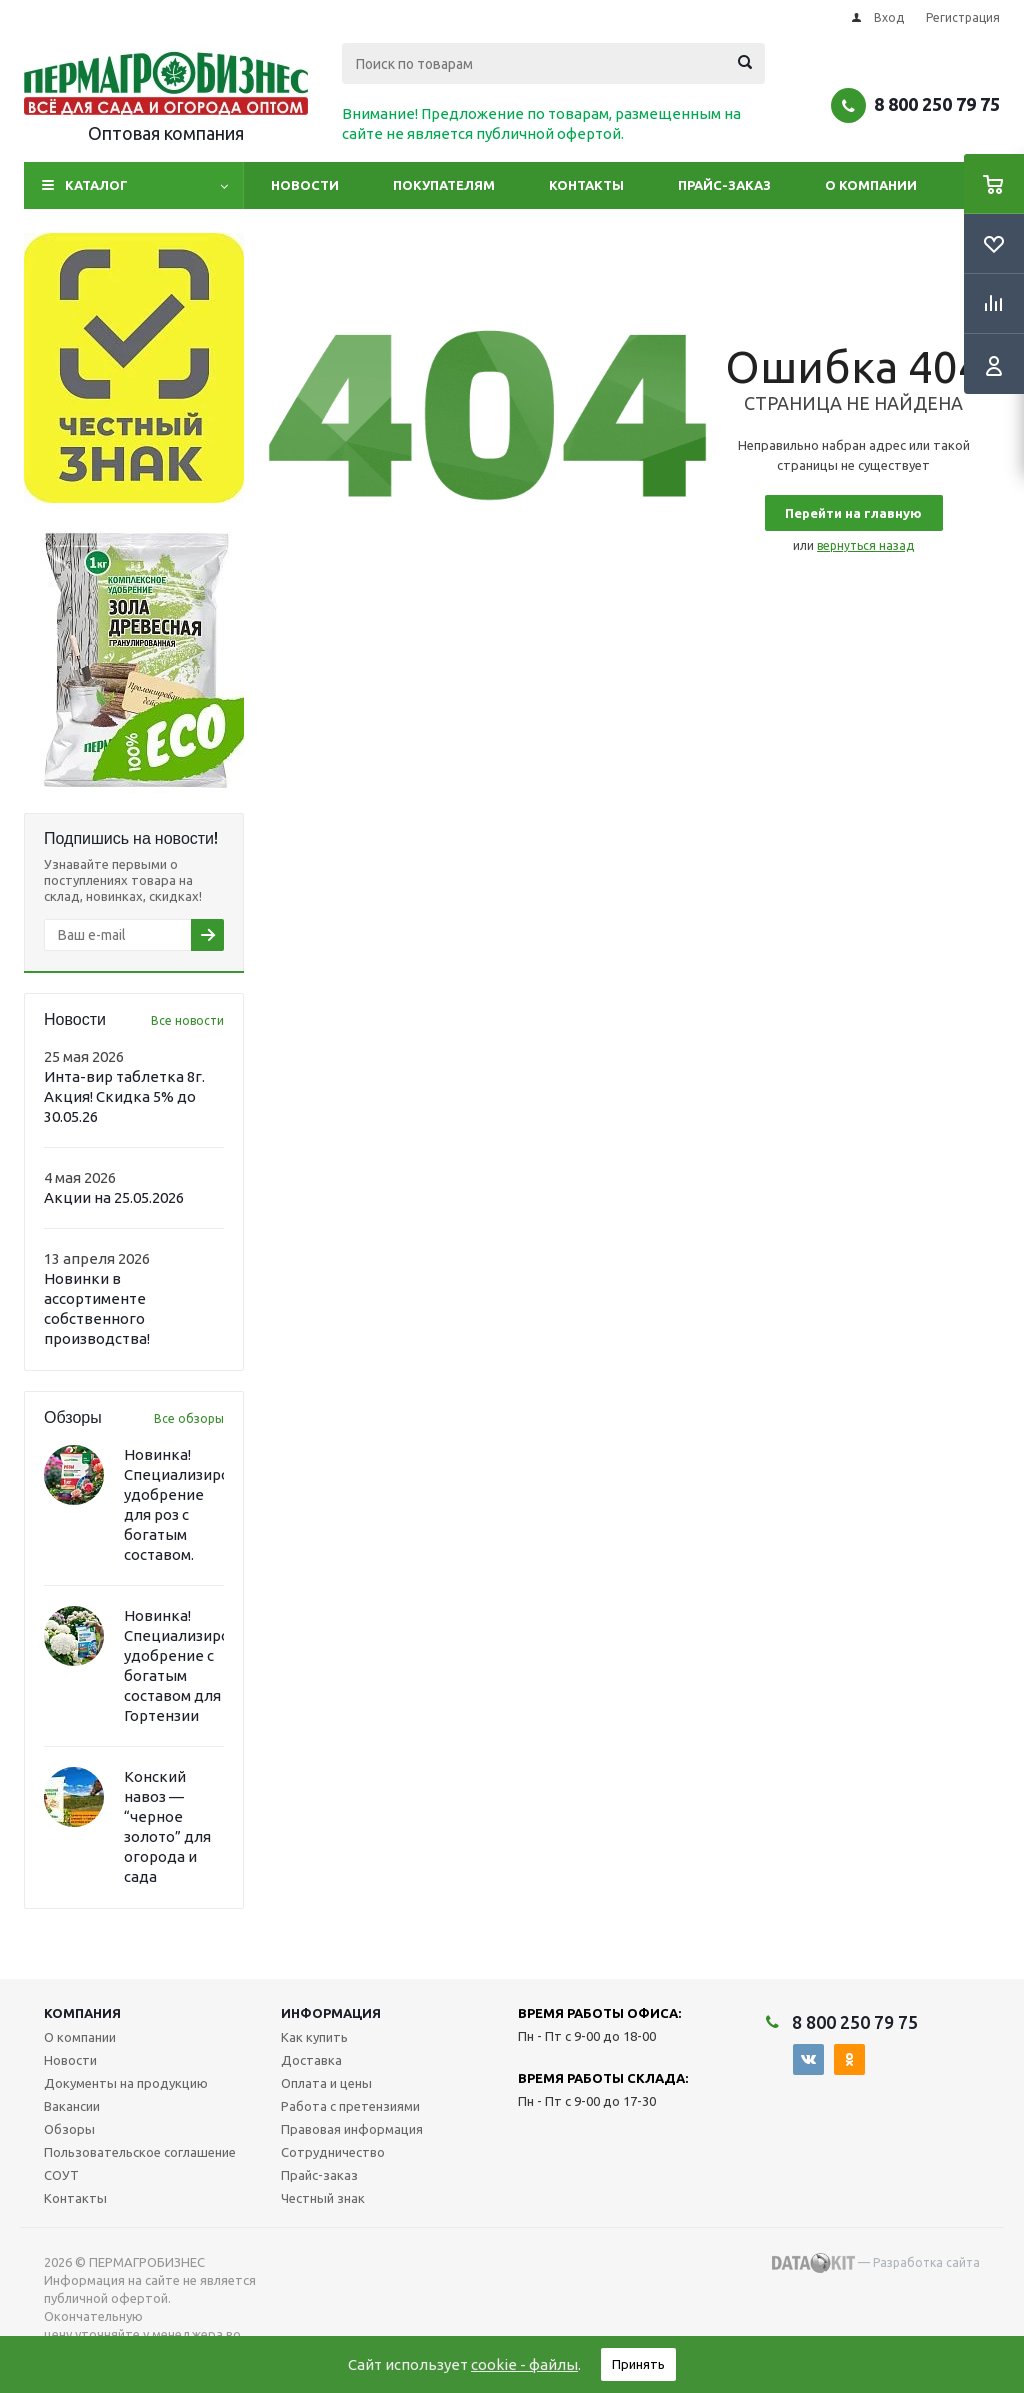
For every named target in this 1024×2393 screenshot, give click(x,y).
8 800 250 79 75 (937, 104)
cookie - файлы (524, 2364)
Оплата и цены (326, 2083)
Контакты (586, 185)
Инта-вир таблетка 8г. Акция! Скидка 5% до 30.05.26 (124, 1096)
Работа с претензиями (350, 2106)
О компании (871, 185)
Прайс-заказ (724, 185)
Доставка (311, 2060)
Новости (305, 185)
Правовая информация (352, 2129)
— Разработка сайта (876, 2263)
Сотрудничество (333, 2152)
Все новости (187, 1020)
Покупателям (444, 185)
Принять (638, 2364)
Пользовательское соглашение (140, 2152)
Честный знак (323, 2198)
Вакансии (72, 2106)
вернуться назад (865, 545)
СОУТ (61, 2175)
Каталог (96, 185)
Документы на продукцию (126, 2083)
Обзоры (69, 2129)
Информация (331, 2013)
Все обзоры (189, 1418)
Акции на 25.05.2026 (114, 1197)
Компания (82, 2013)
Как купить (314, 2037)
